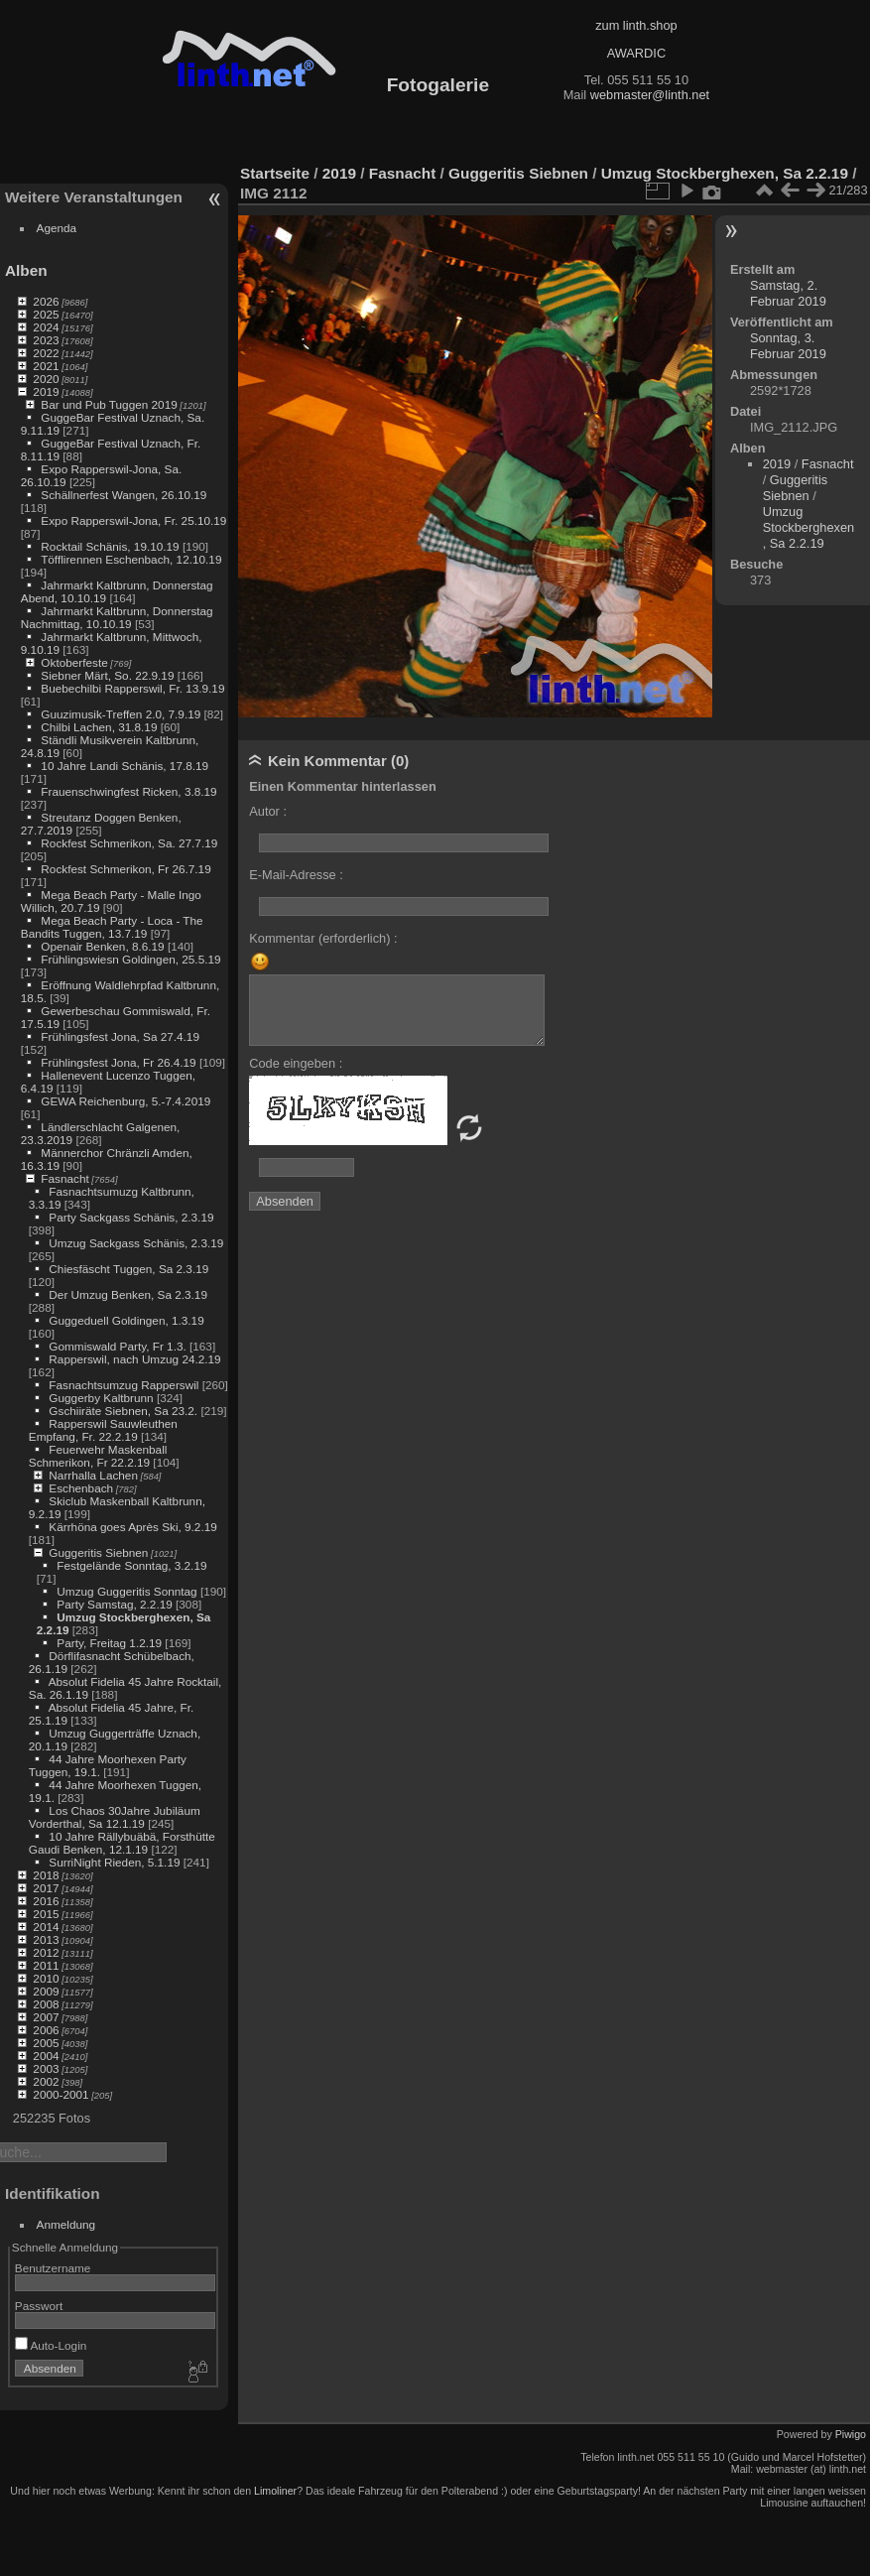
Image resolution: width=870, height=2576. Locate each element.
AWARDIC (636, 53)
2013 (46, 1939)
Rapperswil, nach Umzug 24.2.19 (134, 1358)
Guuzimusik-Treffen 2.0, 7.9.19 (120, 714)
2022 (46, 352)
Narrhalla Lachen (93, 1475)
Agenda (57, 227)
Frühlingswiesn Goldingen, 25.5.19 (130, 959)
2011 (46, 1965)
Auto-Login (51, 2345)
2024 (46, 327)
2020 (46, 378)
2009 (46, 1991)
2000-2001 (60, 2094)
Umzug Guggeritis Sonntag (126, 1591)
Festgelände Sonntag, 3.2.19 (131, 1565)
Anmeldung (66, 2224)
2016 (46, 1900)
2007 (46, 2016)
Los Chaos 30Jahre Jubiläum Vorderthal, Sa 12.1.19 (114, 1817)
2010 (46, 1978)
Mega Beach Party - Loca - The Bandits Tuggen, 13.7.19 (112, 927)
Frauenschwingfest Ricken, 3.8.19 (128, 791)
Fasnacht (64, 1178)
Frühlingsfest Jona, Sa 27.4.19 (120, 1036)
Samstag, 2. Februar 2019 (788, 293)
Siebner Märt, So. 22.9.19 (107, 675)
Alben (26, 270)
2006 (46, 2029)
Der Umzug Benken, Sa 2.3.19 (128, 1294)
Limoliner (275, 2491)
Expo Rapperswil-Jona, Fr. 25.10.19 (133, 520)
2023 (46, 339)
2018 (46, 1874)
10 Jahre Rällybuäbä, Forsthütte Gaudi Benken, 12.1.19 (122, 1843)
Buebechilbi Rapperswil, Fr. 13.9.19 (132, 688)
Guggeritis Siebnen (98, 1552)
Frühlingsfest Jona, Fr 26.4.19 (118, 1062)
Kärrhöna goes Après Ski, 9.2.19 (132, 1526)
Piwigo (850, 2434)
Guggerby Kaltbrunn (101, 1397)
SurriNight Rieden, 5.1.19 (114, 1862)
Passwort (38, 2305)
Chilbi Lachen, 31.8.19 (99, 726)
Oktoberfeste (74, 662)
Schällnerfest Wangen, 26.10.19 (123, 494)
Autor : (268, 811)
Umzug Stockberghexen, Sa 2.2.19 (724, 173)
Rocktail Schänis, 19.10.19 (110, 546)
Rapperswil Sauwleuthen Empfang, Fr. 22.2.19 (103, 1430)
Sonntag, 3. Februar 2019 (788, 345)
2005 (46, 2042)
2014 (46, 1926)
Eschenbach (81, 1487)
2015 (46, 1913)
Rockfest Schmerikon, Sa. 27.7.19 (129, 843)
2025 (46, 314)
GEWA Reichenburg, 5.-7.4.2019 (125, 1101)
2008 (46, 2003)
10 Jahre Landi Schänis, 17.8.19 (124, 765)
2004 (46, 2055)
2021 (46, 365)
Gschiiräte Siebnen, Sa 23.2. (123, 1410)
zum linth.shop (636, 25)
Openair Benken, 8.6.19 (102, 946)
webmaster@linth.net (649, 94)
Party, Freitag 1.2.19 (109, 1642)
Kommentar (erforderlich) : (323, 938)
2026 (46, 301)
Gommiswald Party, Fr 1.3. (117, 1346)
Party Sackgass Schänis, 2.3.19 (131, 1217)
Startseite (275, 173)
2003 (46, 2068)
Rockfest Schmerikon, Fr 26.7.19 (125, 868)
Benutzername (53, 2267)
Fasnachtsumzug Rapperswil (123, 1384)
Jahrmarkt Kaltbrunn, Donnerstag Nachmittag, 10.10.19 (117, 617)
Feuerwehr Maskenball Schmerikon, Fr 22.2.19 (98, 1456)
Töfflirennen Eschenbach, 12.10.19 (131, 559)
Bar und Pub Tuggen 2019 (109, 404)
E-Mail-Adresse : (296, 874)
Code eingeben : (295, 1063)
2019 (46, 391)
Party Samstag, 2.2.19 (114, 1604)
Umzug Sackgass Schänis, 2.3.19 (136, 1242)
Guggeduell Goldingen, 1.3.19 (126, 1320)
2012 (46, 1952)
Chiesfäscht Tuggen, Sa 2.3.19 (128, 1268)
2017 (46, 1887)
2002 (46, 2081)
